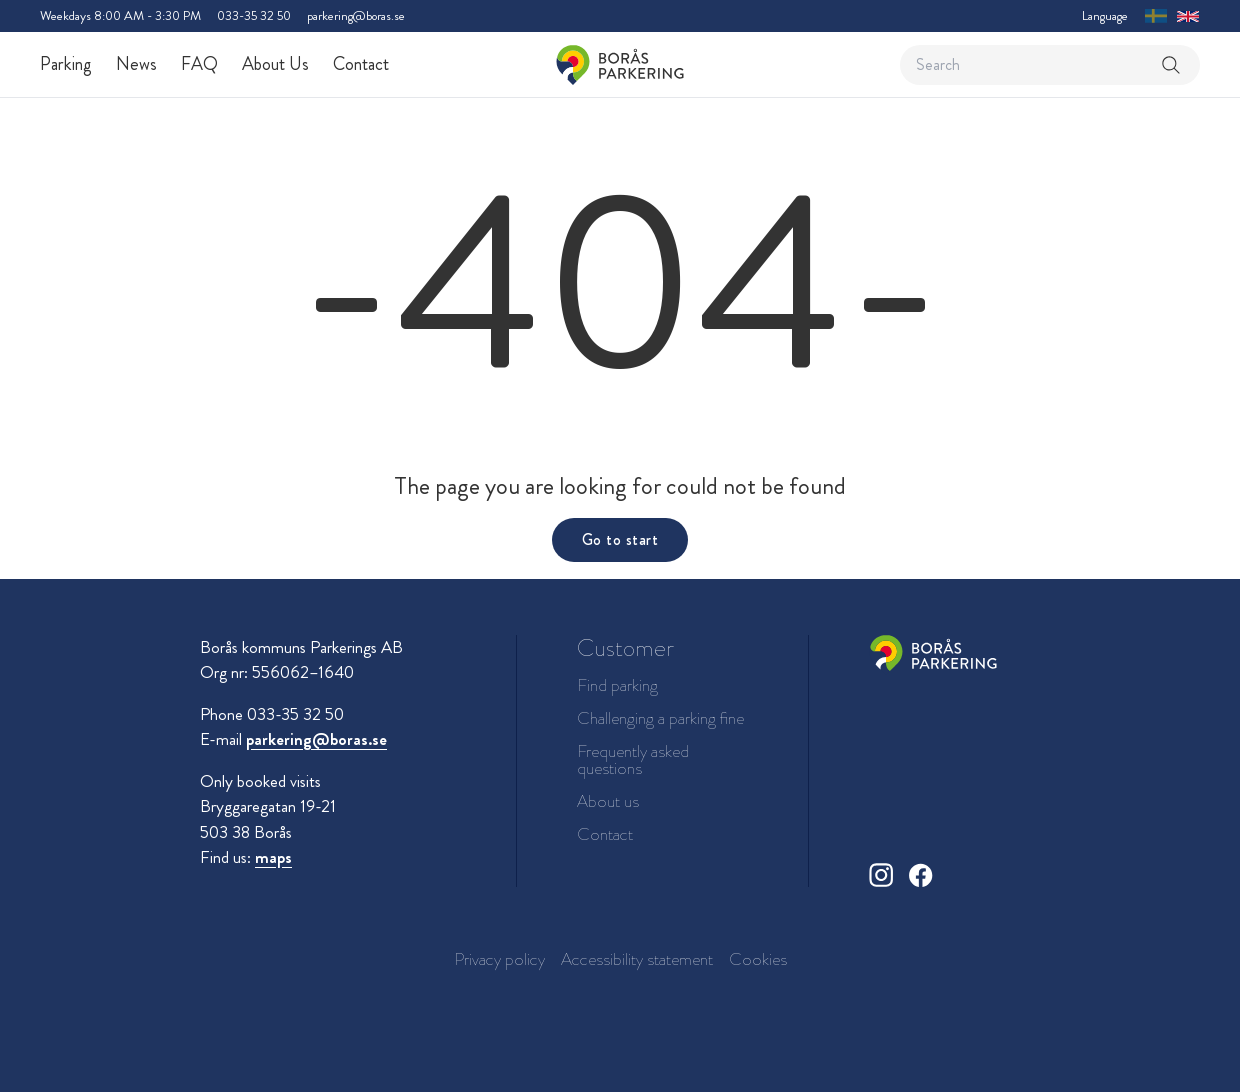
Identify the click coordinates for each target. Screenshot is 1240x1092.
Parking (66, 64)
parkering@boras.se (356, 15)
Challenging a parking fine (660, 718)
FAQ (199, 64)
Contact (361, 64)
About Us (275, 64)
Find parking (617, 685)
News (136, 64)
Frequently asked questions (633, 760)
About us (608, 801)
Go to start (620, 539)
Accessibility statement (637, 959)
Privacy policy (499, 959)
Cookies (758, 959)
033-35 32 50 (254, 15)
